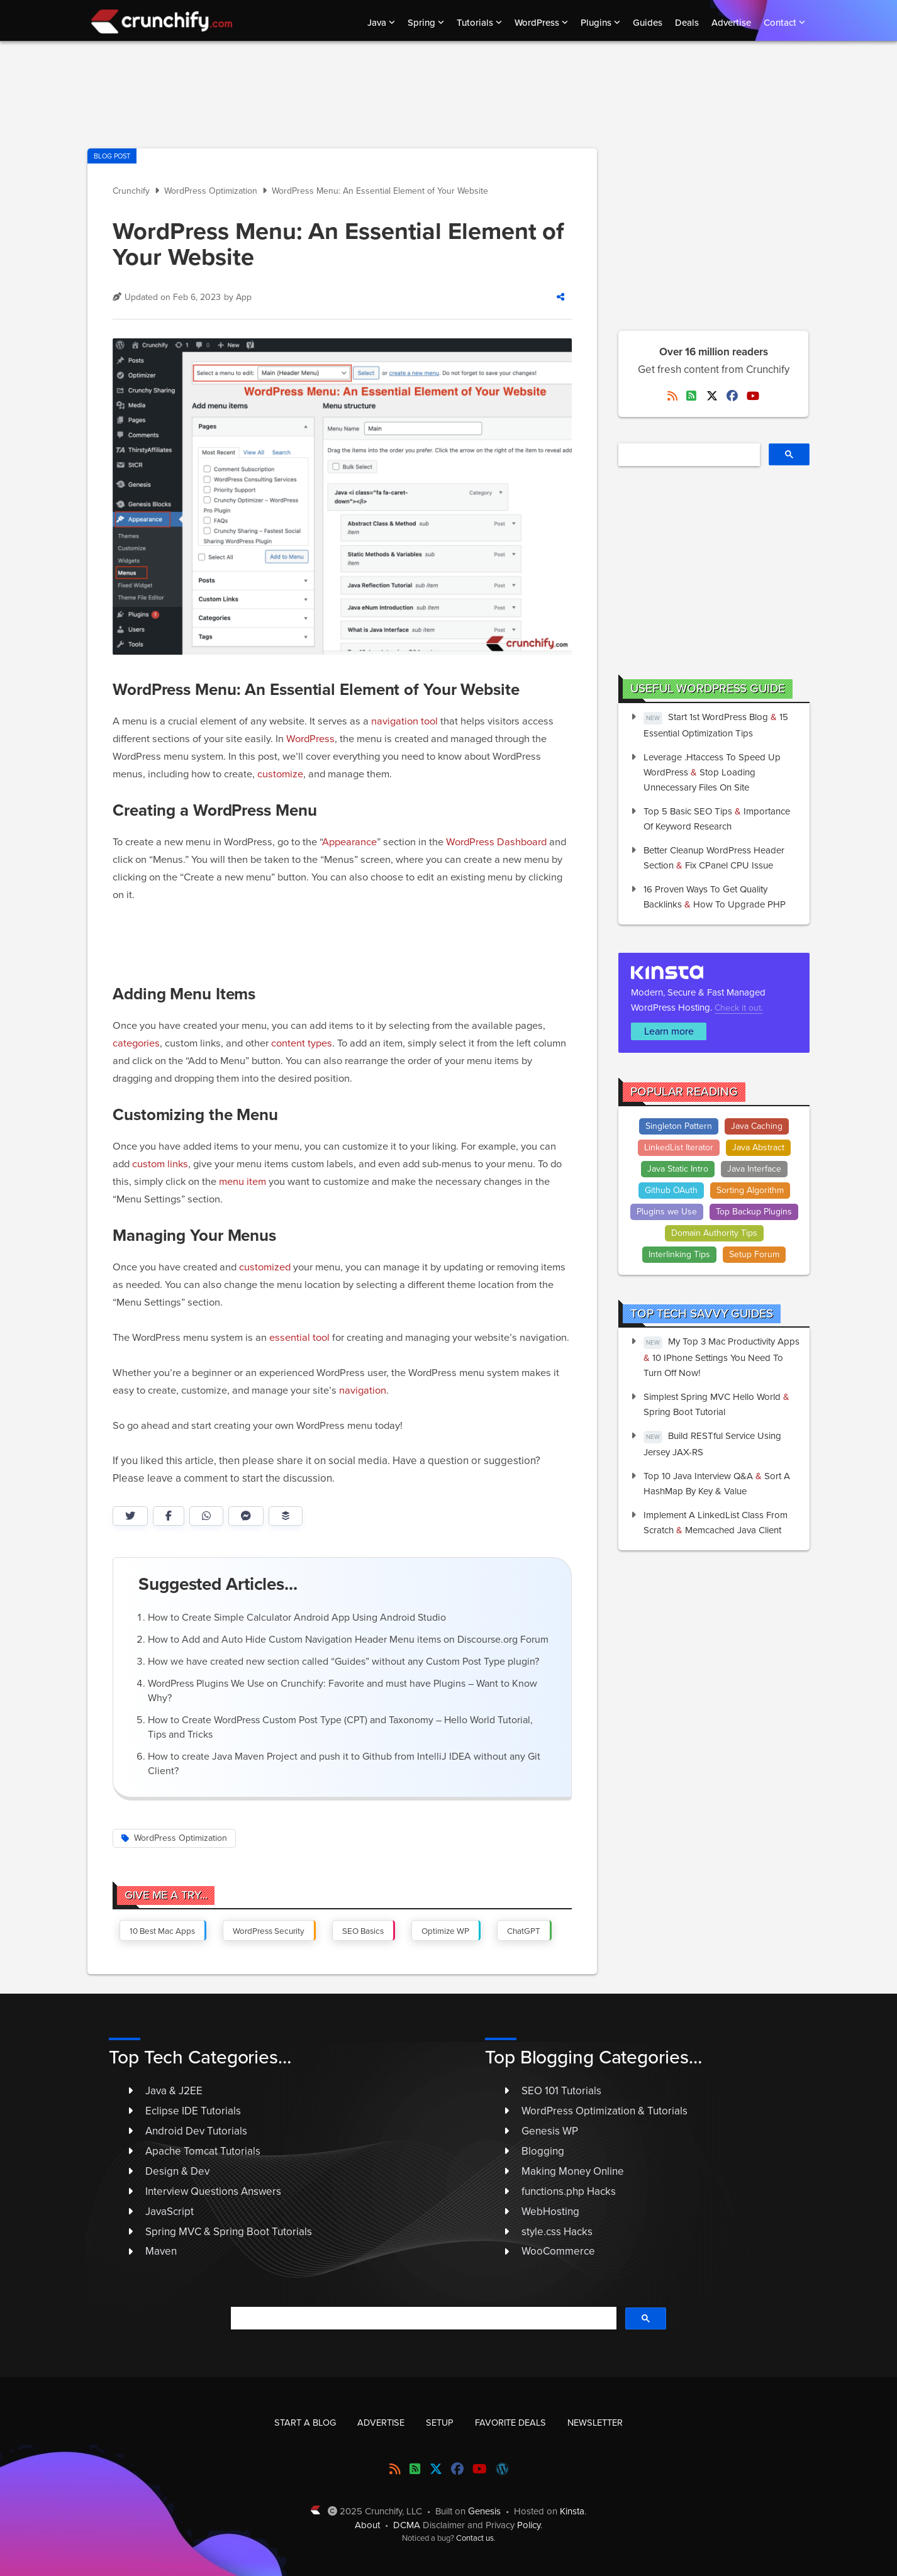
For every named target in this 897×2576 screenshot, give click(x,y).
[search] (687, 454)
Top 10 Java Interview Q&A (698, 1476)
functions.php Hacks (568, 2191)
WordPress (310, 739)
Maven (161, 2251)
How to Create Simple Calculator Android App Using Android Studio (297, 1617)
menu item (242, 1181)
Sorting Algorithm (750, 1190)
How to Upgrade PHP (739, 904)
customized (265, 1267)
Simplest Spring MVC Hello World (712, 1396)
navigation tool (404, 721)
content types (301, 1043)
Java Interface (754, 1168)
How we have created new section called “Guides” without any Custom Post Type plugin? (343, 1661)
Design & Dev (177, 2171)
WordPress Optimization (180, 1838)
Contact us (475, 2538)
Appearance (349, 842)
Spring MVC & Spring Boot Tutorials (228, 2231)
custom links (160, 1164)
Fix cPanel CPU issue (729, 865)
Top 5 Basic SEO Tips (688, 811)
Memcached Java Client (733, 1530)
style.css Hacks (557, 2231)
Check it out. (739, 1007)
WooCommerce (558, 2251)
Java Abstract (758, 1147)
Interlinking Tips (679, 1254)
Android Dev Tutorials (196, 2131)
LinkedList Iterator (678, 1147)
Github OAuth (671, 1190)
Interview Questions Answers (213, 2191)
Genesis (484, 2511)
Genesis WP (549, 2131)
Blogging (542, 2151)
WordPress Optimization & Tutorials (604, 2111)
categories (136, 1043)
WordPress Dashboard (496, 842)
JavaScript (169, 2211)
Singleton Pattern (678, 1126)
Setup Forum (754, 1254)
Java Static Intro (677, 1168)
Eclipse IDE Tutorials (193, 2111)
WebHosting (550, 2211)
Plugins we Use (667, 1211)
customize (280, 774)
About (367, 2525)
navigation (362, 1390)
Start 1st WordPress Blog (718, 717)
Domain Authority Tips (714, 1233)
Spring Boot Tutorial (684, 1412)
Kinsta (572, 2511)
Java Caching (757, 1126)
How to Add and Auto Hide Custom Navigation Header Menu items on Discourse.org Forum (348, 1639)
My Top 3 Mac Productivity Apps (734, 1341)
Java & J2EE (174, 2090)
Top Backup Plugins (754, 1211)
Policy (528, 2525)
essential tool (299, 1337)
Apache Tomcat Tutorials (202, 2151)
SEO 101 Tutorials (561, 2090)
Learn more (669, 1031)
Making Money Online (572, 2171)
